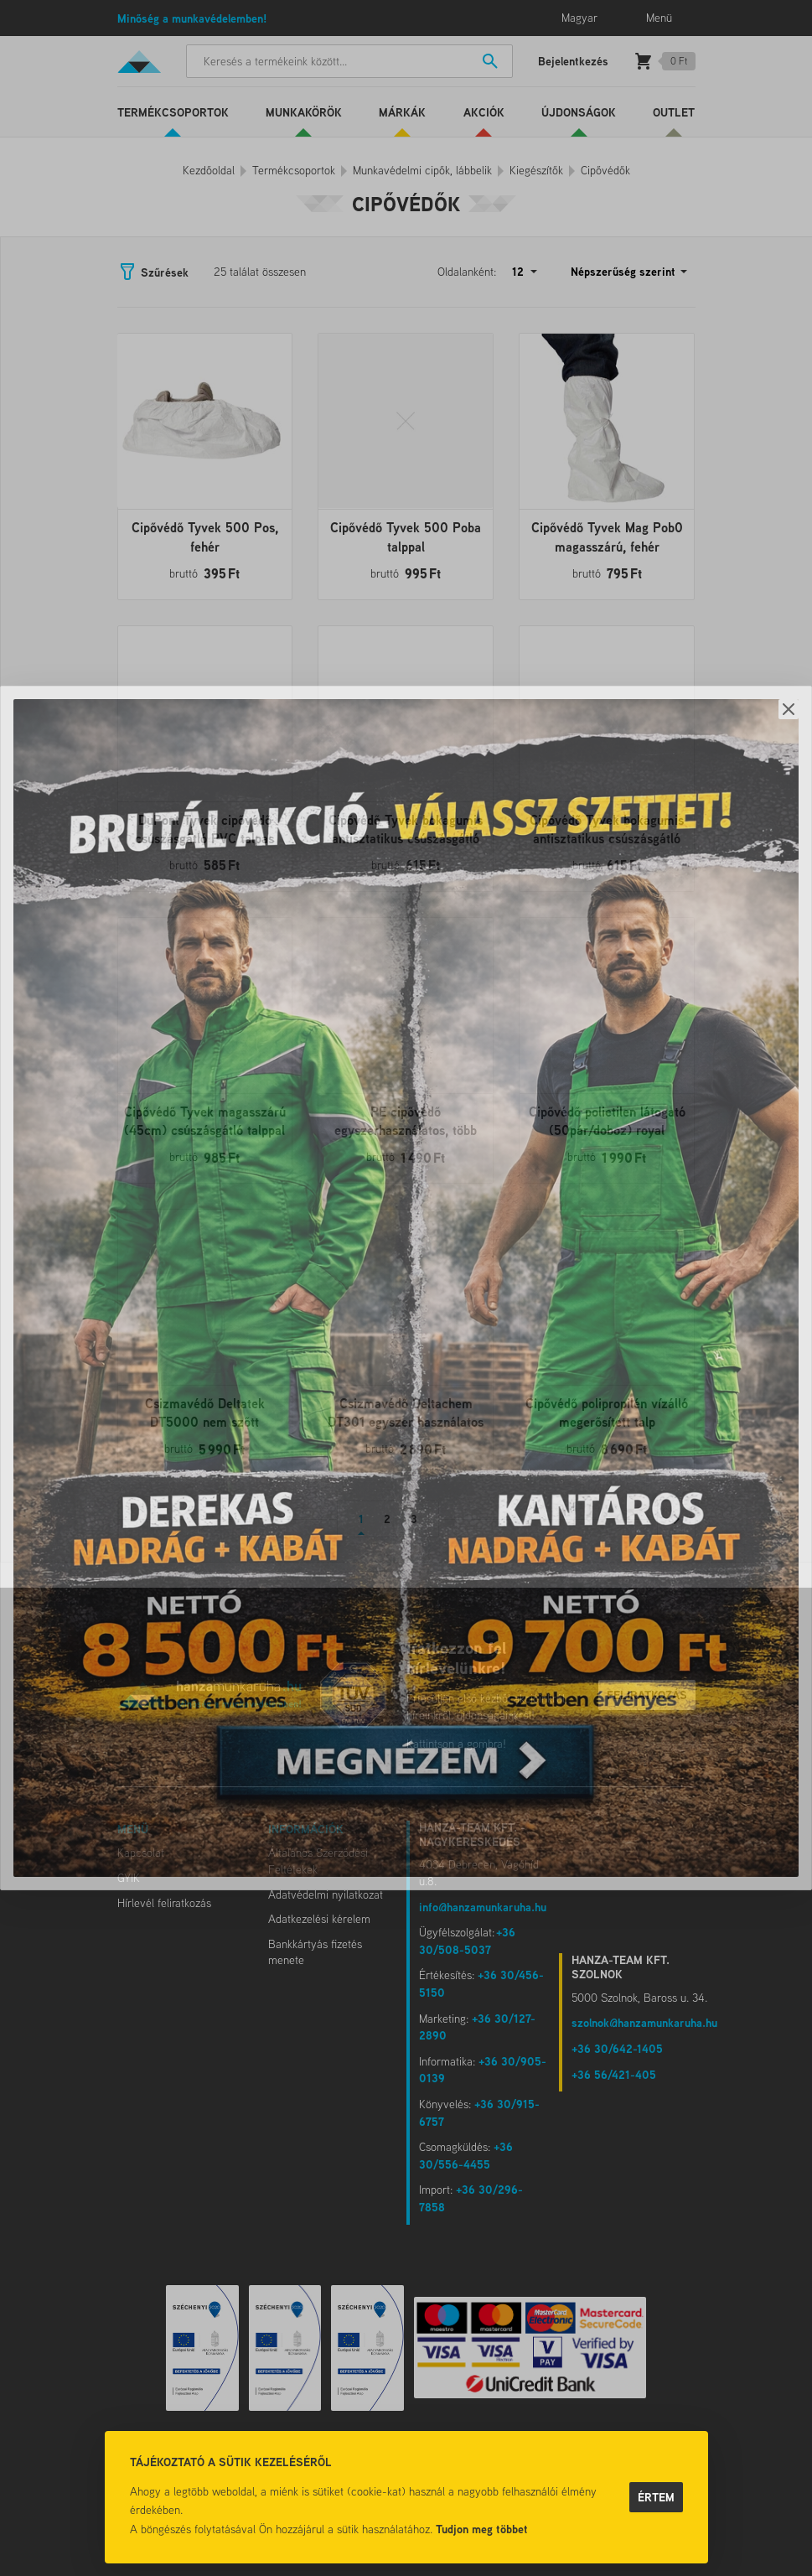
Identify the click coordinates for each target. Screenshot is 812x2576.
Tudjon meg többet (482, 2529)
